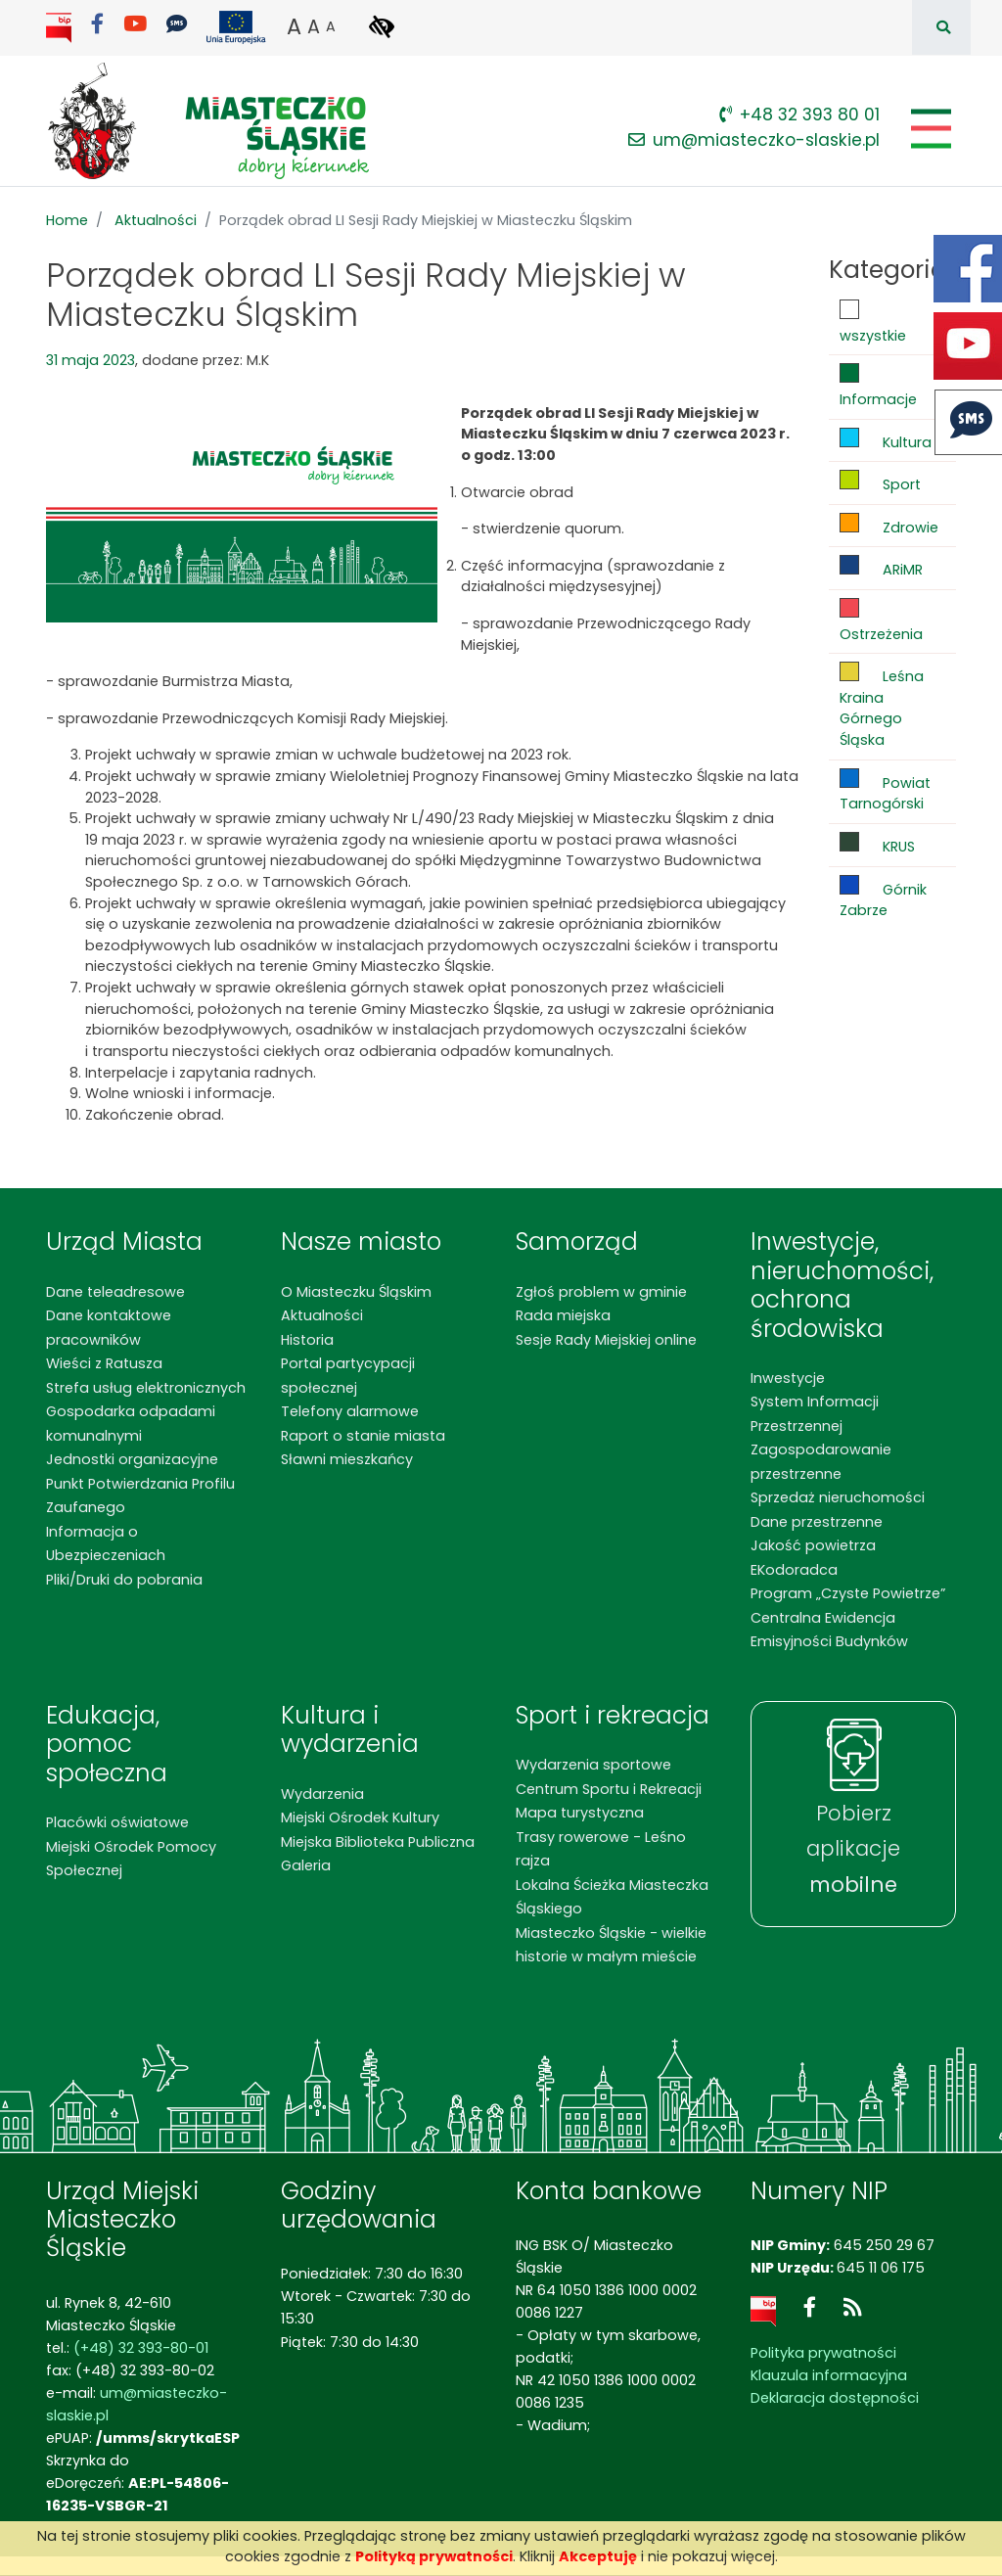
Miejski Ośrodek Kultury (360, 1817)
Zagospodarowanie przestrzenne (821, 1461)
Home (67, 220)
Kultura (886, 440)
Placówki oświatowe (117, 1822)
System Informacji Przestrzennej (815, 1413)
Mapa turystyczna (580, 1812)
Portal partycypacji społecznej (348, 1375)
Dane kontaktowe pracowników (108, 1327)
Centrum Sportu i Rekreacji (609, 1789)
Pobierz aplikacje (853, 1849)
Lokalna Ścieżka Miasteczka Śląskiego (612, 1896)
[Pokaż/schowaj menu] (929, 129)
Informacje (878, 386)
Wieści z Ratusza (104, 1363)
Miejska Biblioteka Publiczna (378, 1842)
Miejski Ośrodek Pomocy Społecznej (131, 1858)
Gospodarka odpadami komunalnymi (130, 1423)
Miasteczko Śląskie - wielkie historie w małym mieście (611, 1944)
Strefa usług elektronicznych (146, 1388)
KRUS (877, 844)
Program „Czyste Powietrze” (848, 1593)
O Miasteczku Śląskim (356, 1292)
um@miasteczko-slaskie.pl (754, 140)
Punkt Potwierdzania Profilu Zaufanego (140, 1495)
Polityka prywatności (823, 2353)
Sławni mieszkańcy (347, 1459)
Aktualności (155, 220)
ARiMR (881, 567)
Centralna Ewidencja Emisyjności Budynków (829, 1629)
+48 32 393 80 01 (799, 114)
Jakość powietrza (813, 1545)
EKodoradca (794, 1570)
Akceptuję (598, 2556)
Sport (880, 482)
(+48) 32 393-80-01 (140, 2348)
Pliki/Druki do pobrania (124, 1579)
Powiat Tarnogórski (885, 791)
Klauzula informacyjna (829, 2375)
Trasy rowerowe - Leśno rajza (601, 1848)
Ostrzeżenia (881, 621)
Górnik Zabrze (883, 898)
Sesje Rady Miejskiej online (606, 1340)
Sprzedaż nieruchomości (838, 1497)
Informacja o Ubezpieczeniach (105, 1543)
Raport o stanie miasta (363, 1436)
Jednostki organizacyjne (132, 1459)
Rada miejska (563, 1315)
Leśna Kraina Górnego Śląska (882, 706)
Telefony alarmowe (350, 1411)
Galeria (306, 1865)
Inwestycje (788, 1378)
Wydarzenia (322, 1794)
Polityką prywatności (434, 2556)
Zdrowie (889, 525)
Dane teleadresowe (115, 1292)
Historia (307, 1340)
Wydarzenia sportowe (593, 1764)
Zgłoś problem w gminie (601, 1292)
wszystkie (873, 322)
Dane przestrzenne (817, 1522)
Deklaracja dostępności (835, 2398)
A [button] (294, 26)
